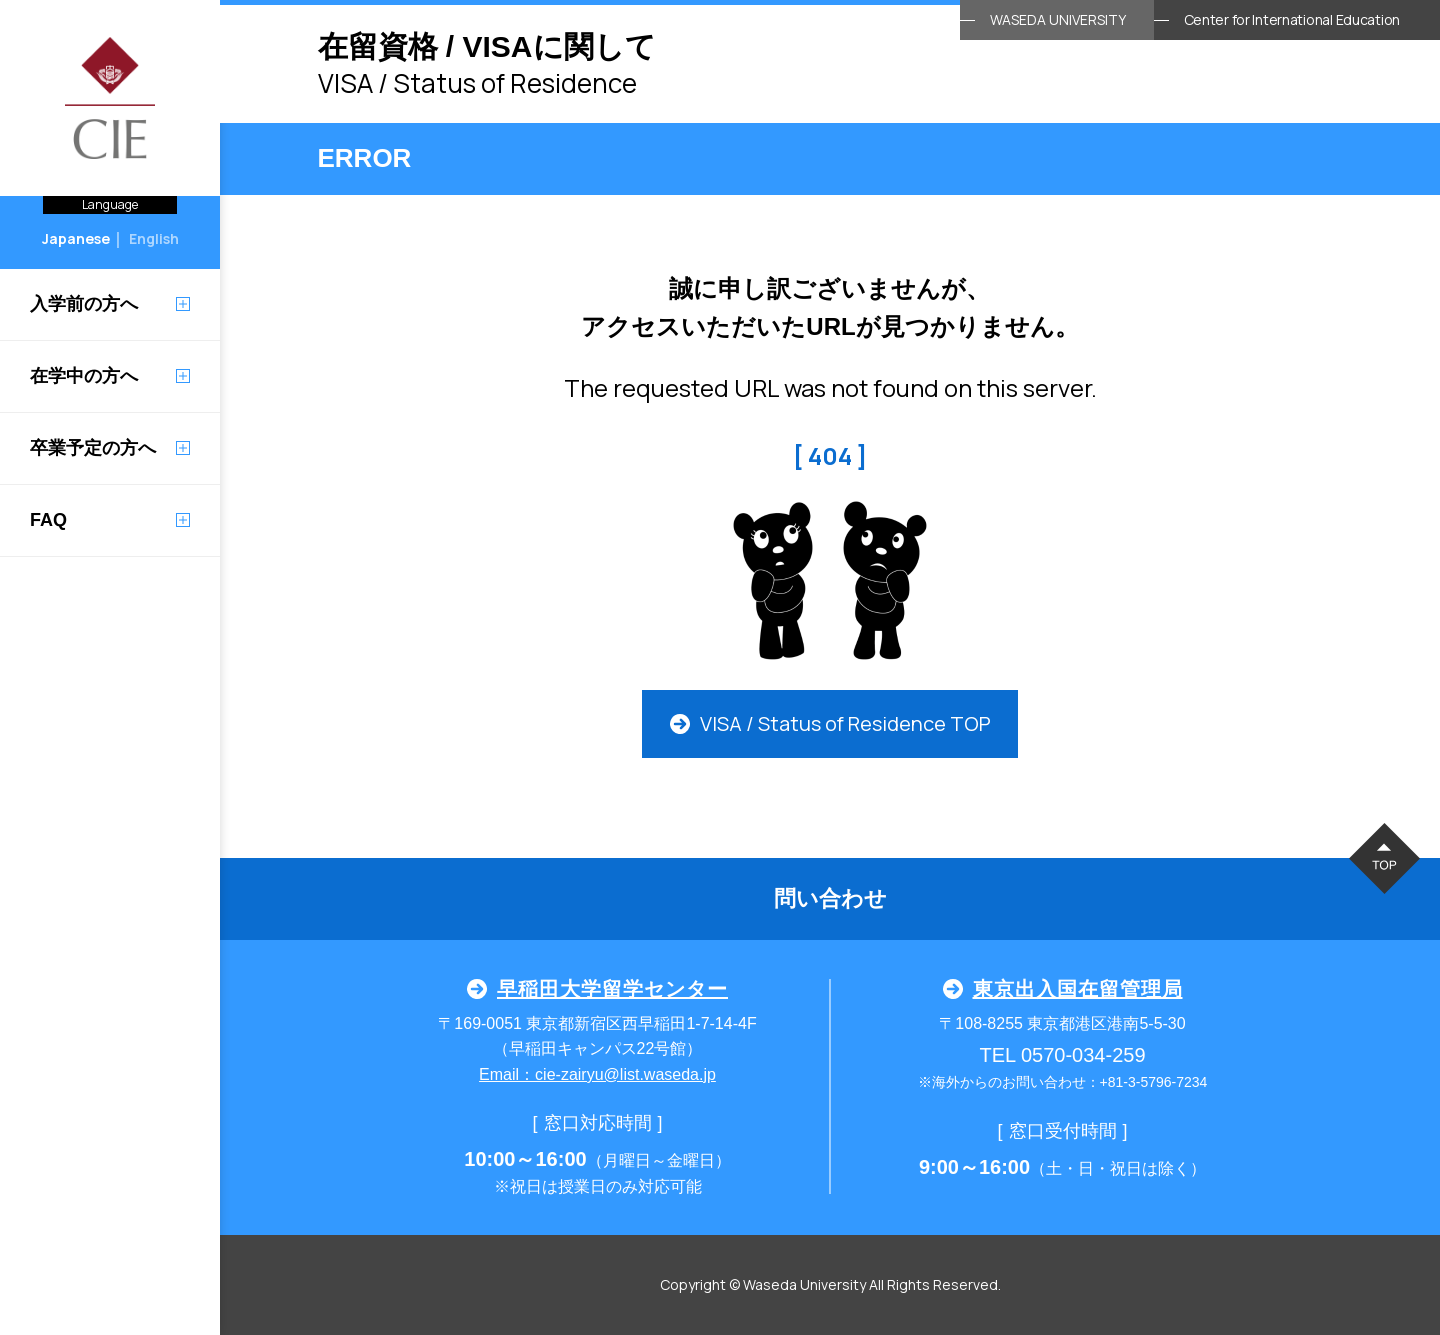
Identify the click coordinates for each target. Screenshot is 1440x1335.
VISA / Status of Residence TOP (830, 723)
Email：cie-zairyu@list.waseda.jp (597, 1074)
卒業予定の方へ (93, 448)
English (154, 238)
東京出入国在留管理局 (1063, 989)
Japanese (76, 238)
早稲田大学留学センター (597, 989)
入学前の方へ (84, 304)
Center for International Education (1292, 19)
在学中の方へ (84, 376)
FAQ (48, 520)
